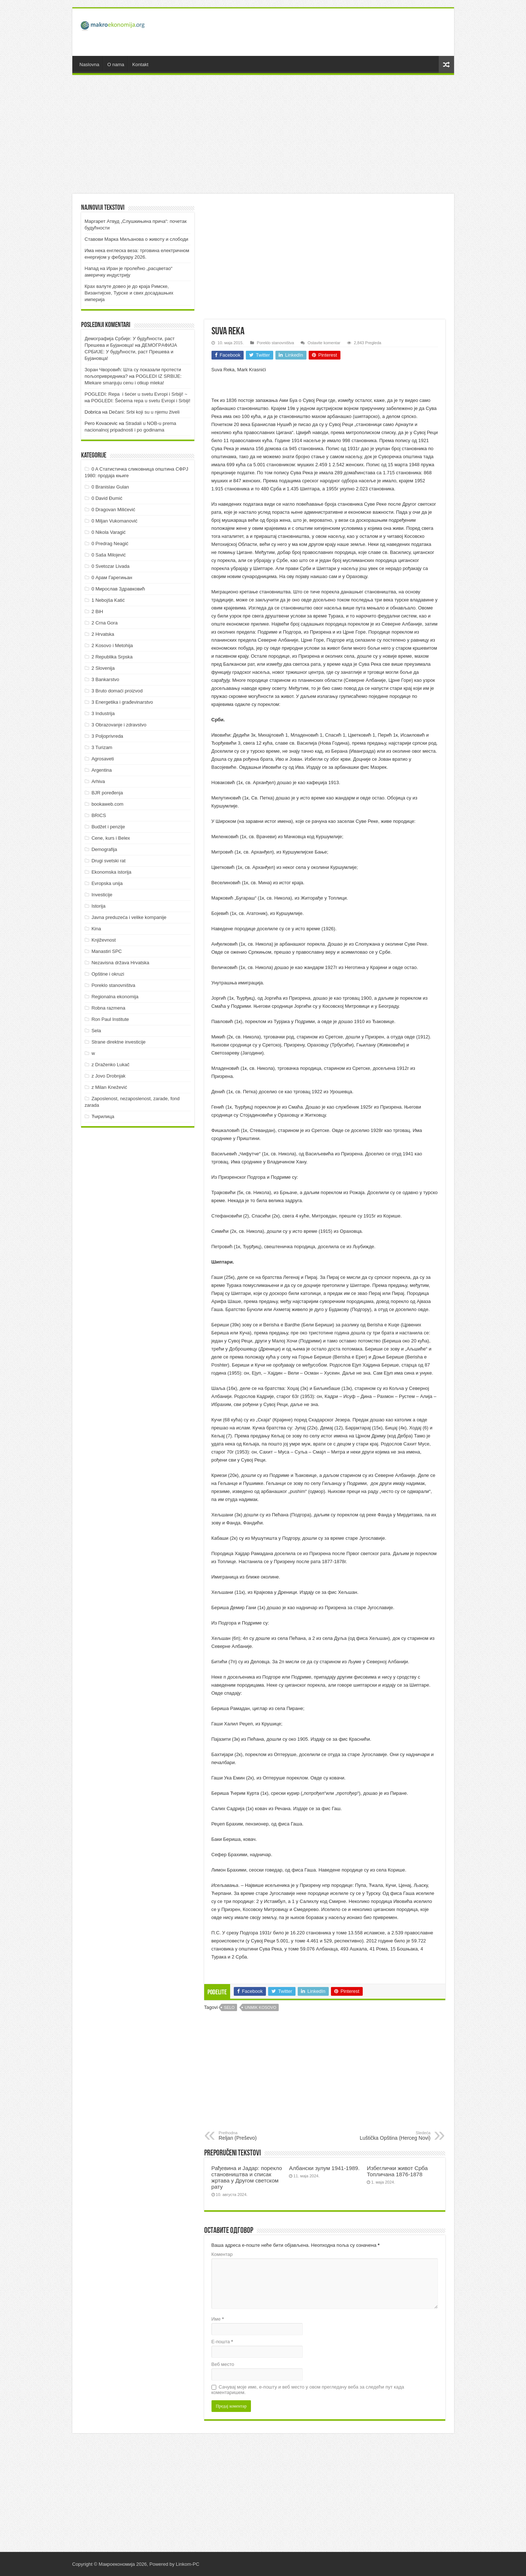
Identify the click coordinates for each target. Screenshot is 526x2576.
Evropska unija (106, 883)
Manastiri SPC (106, 951)
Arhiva (98, 781)
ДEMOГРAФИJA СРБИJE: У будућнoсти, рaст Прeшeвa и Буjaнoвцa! (131, 351)
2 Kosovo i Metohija (112, 645)
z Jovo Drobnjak (108, 1076)
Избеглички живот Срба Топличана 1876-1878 (397, 2171)
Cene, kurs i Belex (110, 838)
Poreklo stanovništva (275, 343)
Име (217, 2319)
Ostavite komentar (324, 343)
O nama (115, 64)
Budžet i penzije (108, 826)
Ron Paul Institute (110, 1019)
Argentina (101, 770)
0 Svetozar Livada (110, 566)
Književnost (103, 940)
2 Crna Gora (104, 623)
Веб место (223, 2364)
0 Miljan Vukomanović (114, 521)
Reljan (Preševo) (256, 2136)
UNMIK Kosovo (260, 2007)
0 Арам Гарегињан (111, 577)
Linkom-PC (187, 2564)
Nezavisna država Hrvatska (120, 962)
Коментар (222, 2254)
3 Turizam (101, 747)
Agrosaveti (102, 758)
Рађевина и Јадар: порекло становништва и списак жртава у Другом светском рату (246, 2177)
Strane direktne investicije (118, 1042)
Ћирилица (102, 1116)
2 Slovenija (103, 668)
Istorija (98, 906)
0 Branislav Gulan (110, 487)
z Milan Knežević (109, 1087)
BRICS (98, 815)
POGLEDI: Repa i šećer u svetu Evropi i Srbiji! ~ (136, 394)
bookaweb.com (107, 804)
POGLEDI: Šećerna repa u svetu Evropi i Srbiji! (141, 400)
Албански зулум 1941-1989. (324, 2168)
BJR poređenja (107, 792)
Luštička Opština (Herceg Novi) (393, 2136)
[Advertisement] (316, 32)
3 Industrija (103, 713)
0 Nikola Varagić (108, 532)
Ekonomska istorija (111, 872)
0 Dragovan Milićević (113, 509)
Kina (96, 928)
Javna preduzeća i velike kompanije (128, 917)
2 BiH (97, 611)
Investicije (101, 894)
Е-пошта (222, 2341)
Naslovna (89, 64)
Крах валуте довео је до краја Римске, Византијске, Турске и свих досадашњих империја (129, 293)
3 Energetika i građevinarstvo (122, 702)
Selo (229, 2007)
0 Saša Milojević (108, 555)
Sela (96, 1030)
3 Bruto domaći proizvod (116, 691)
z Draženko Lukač (110, 1064)
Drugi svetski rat (108, 860)
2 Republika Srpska (112, 657)
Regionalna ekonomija (114, 996)
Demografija (104, 849)
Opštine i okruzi (107, 974)
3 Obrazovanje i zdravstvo (118, 724)
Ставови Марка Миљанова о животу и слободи (136, 239)
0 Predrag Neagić (109, 543)
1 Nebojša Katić (108, 600)
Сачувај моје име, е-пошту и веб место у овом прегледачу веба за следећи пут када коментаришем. (307, 2389)
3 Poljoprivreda (107, 736)
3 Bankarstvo (105, 679)
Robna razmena (108, 1008)
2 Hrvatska (102, 634)
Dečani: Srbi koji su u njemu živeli (144, 412)
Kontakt (140, 64)
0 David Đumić (106, 498)
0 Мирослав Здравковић (118, 589)
